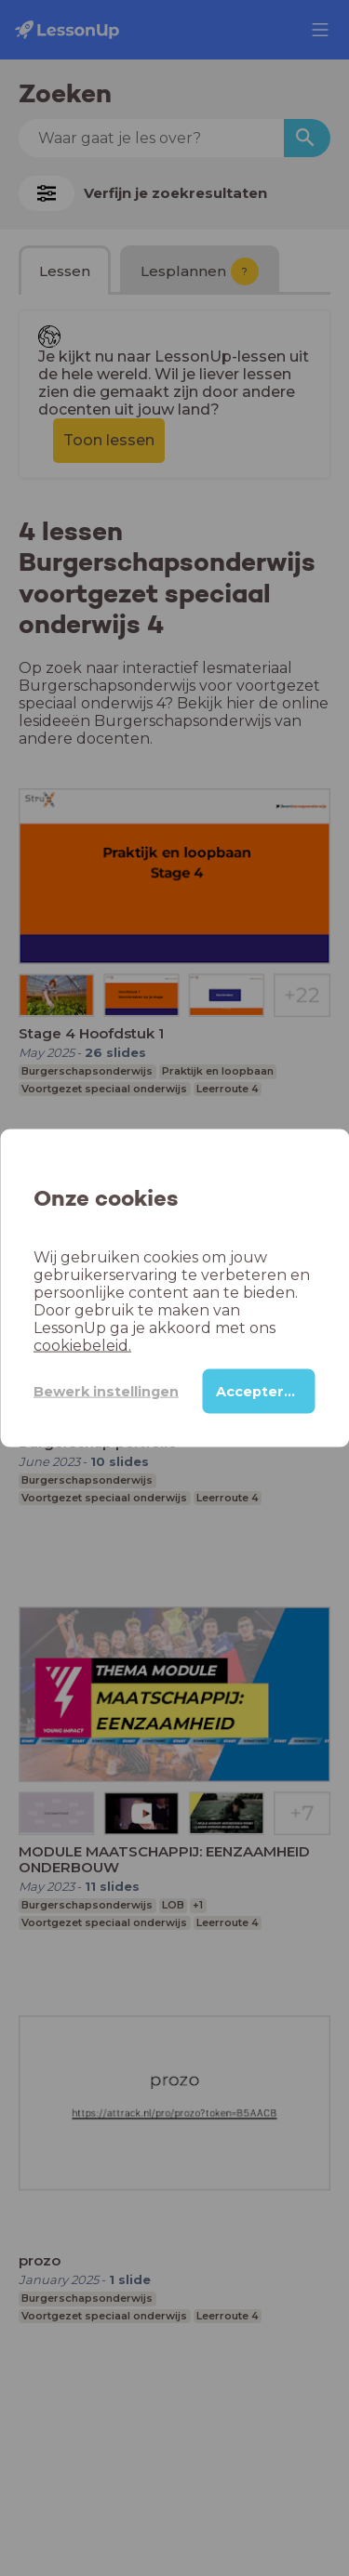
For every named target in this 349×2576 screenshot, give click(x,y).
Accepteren (259, 1391)
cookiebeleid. (82, 1345)
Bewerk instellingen (106, 1390)
